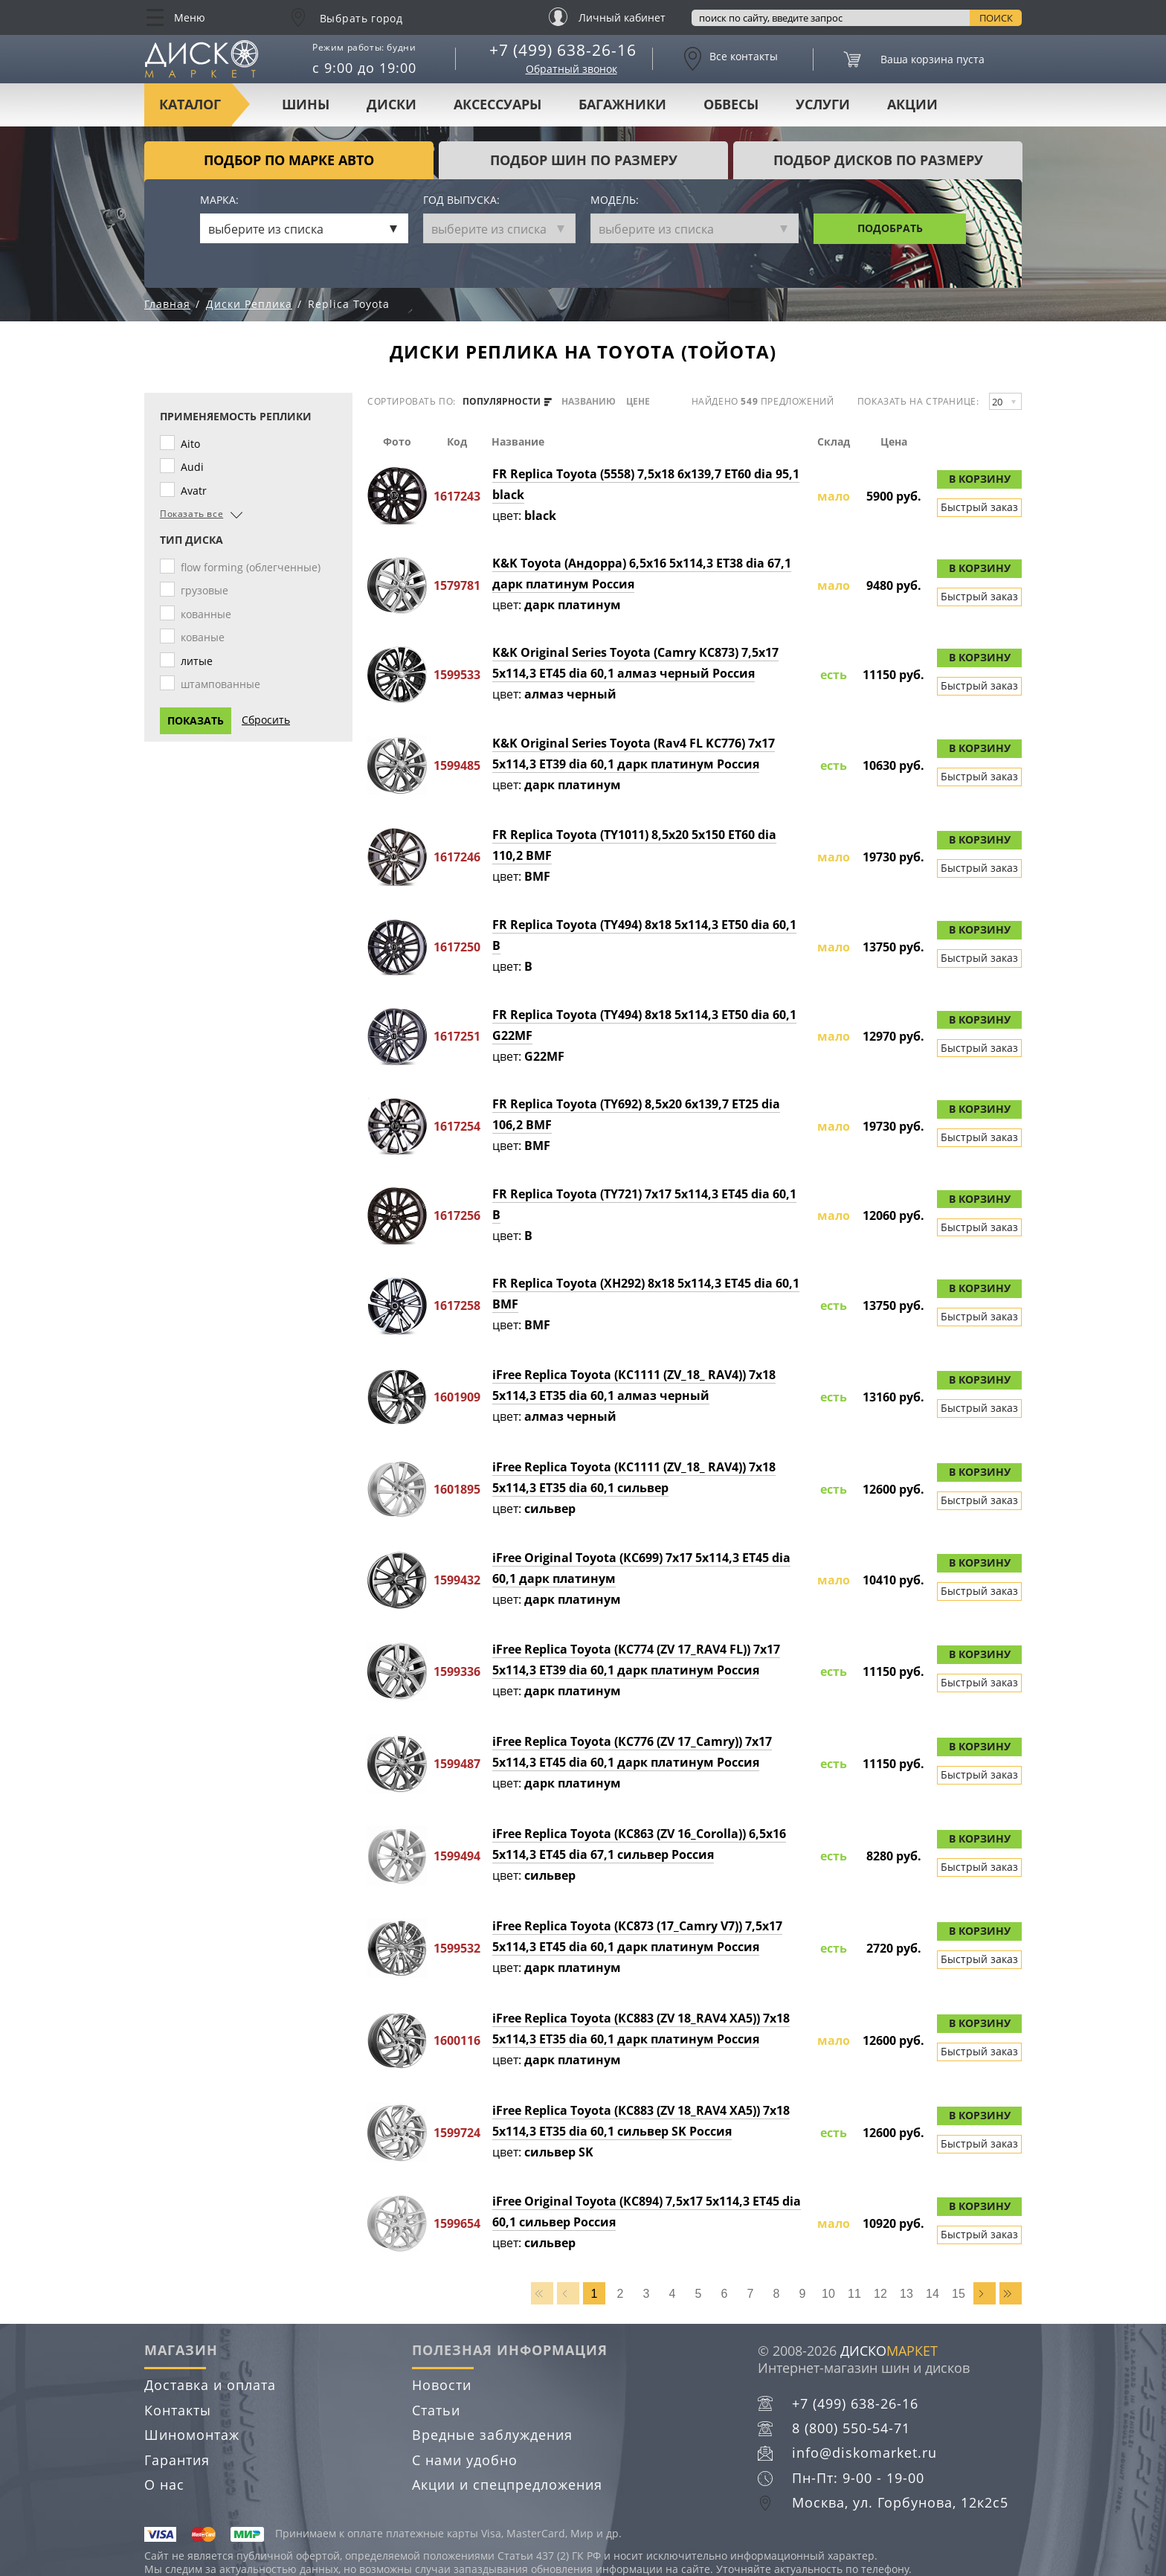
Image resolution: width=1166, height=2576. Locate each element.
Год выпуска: (461, 200)
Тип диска (191, 540)
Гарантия (177, 2460)
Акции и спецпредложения (507, 2484)
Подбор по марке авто (289, 160)
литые (200, 661)
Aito (193, 444)
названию (588, 401)
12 (880, 2293)
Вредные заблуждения (492, 2435)
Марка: (219, 200)
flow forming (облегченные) (253, 567)
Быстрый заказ (979, 507)
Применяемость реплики (236, 417)
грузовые (207, 590)
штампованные (223, 684)
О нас (164, 2484)
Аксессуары (497, 104)
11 (854, 2293)
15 (958, 2293)
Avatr (197, 491)
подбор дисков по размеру (878, 160)
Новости (441, 2385)
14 (932, 2293)
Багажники (622, 104)
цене (638, 401)
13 (906, 2293)
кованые (206, 637)
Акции (912, 104)
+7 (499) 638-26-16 (563, 49)
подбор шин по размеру (583, 160)
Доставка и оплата (210, 2385)
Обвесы (730, 104)
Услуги (823, 104)
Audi (195, 467)
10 (828, 2293)
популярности (507, 401)
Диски (391, 104)
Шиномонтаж (191, 2435)
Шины (305, 104)
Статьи (436, 2410)
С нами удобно (465, 2460)
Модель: (614, 200)
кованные (209, 614)
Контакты (177, 2410)
